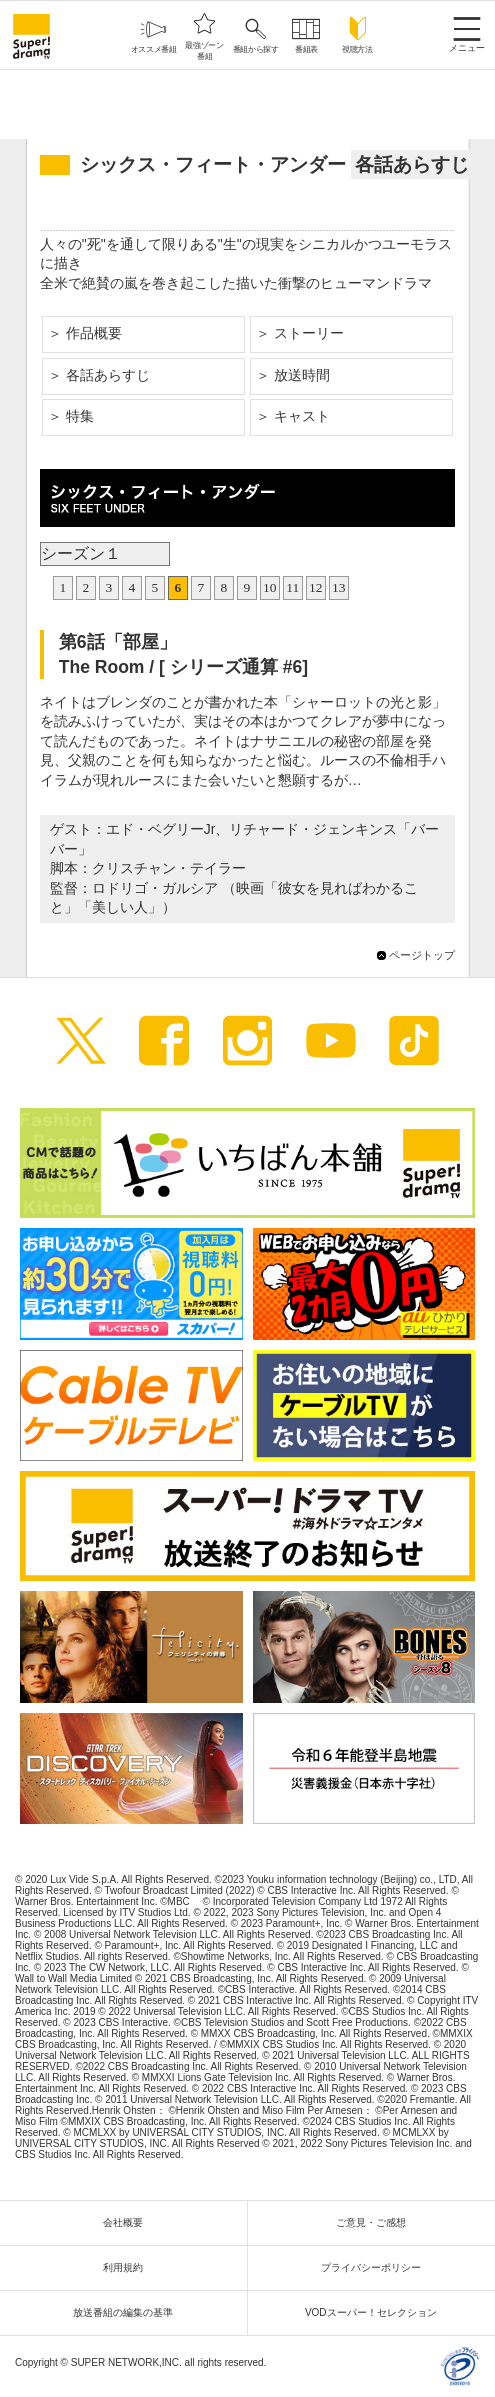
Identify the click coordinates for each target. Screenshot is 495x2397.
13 (339, 587)
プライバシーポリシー (376, 2267)
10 (270, 587)
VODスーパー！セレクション (376, 2312)
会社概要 (128, 2222)
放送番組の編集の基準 (128, 2312)
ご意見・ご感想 (376, 2222)
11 (292, 587)
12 (316, 587)
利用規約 (128, 2267)
